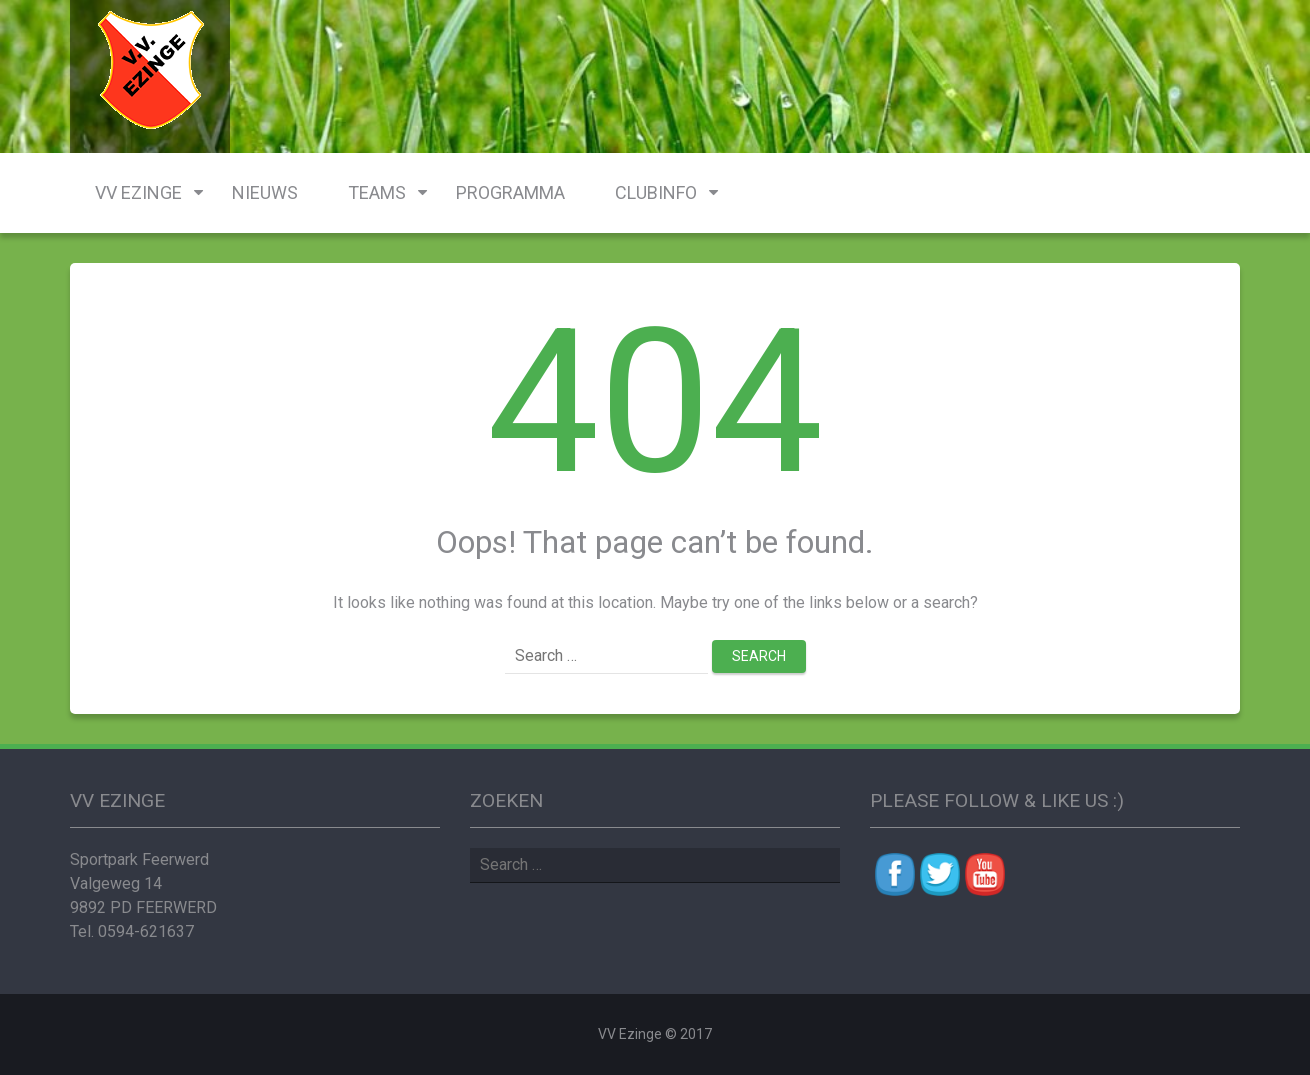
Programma (510, 192)
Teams (377, 192)
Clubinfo (656, 192)
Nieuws (265, 192)
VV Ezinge (138, 192)
